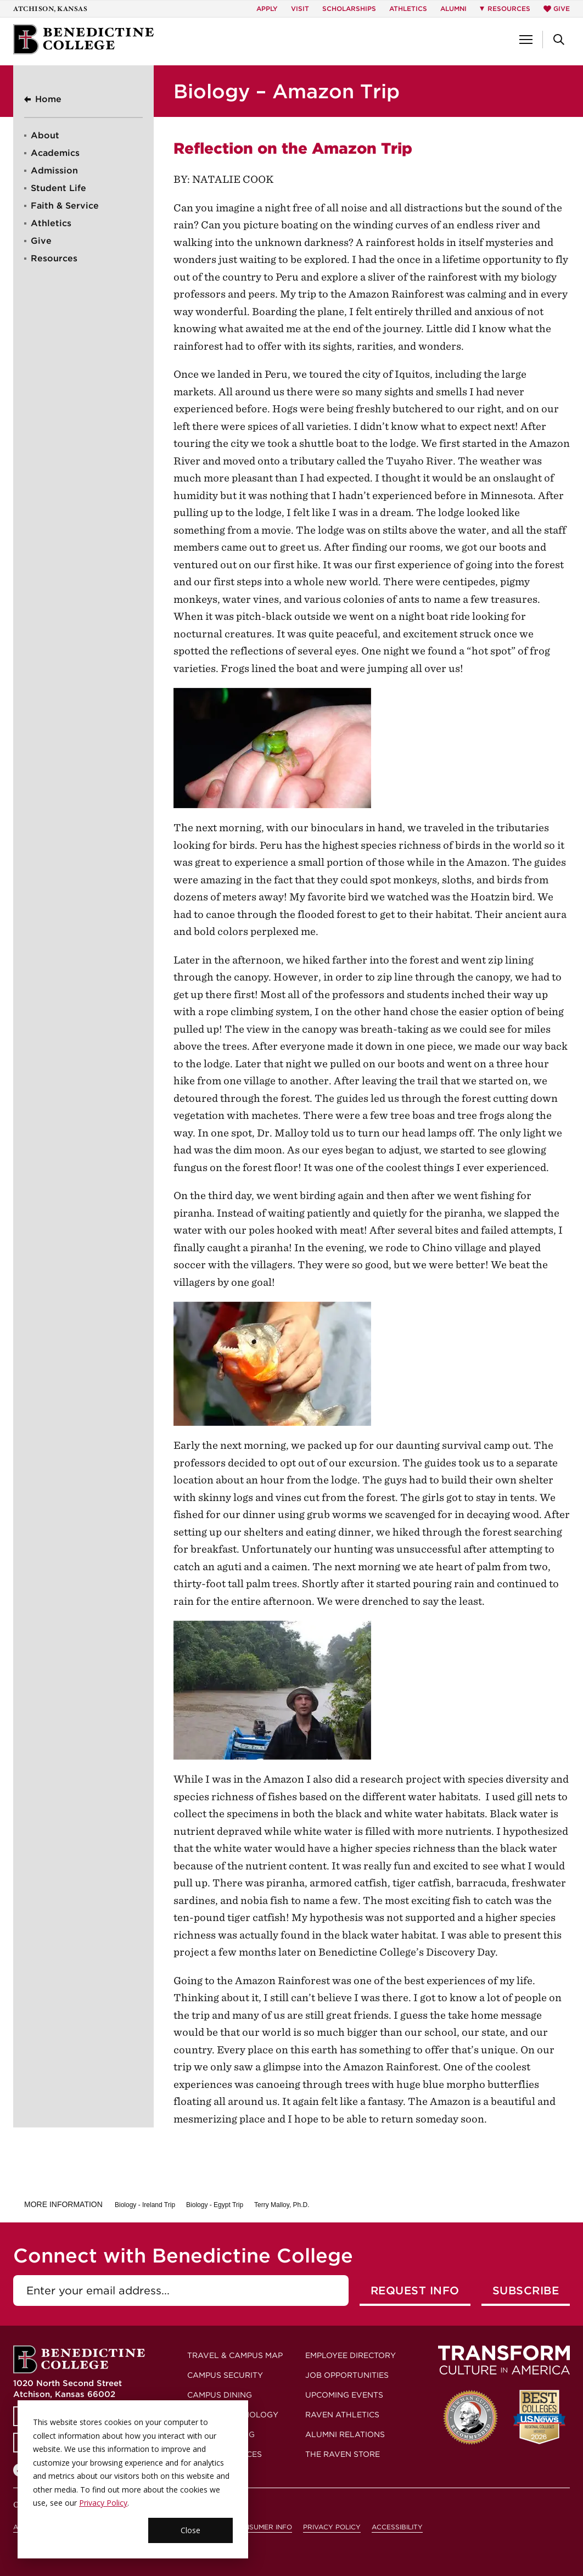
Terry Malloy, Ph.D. (281, 2205)
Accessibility (397, 2527)
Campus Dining (219, 2394)
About (45, 135)
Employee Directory (350, 2355)
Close (190, 2530)
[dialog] (133, 2479)
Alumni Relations (345, 2434)
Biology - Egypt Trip (214, 2205)
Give (556, 8)
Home (48, 99)
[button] (526, 39)
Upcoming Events (344, 2394)
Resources (54, 258)
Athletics (408, 8)
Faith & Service (65, 205)
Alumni (453, 8)
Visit (300, 8)
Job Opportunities (347, 2375)
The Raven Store (342, 2454)
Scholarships (349, 8)
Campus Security (225, 2375)
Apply (267, 8)
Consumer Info (263, 2527)
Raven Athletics (342, 2414)
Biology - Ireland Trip (145, 2205)
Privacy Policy (103, 2502)
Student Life (58, 188)
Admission (54, 170)
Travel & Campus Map (235, 2355)
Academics (55, 153)
